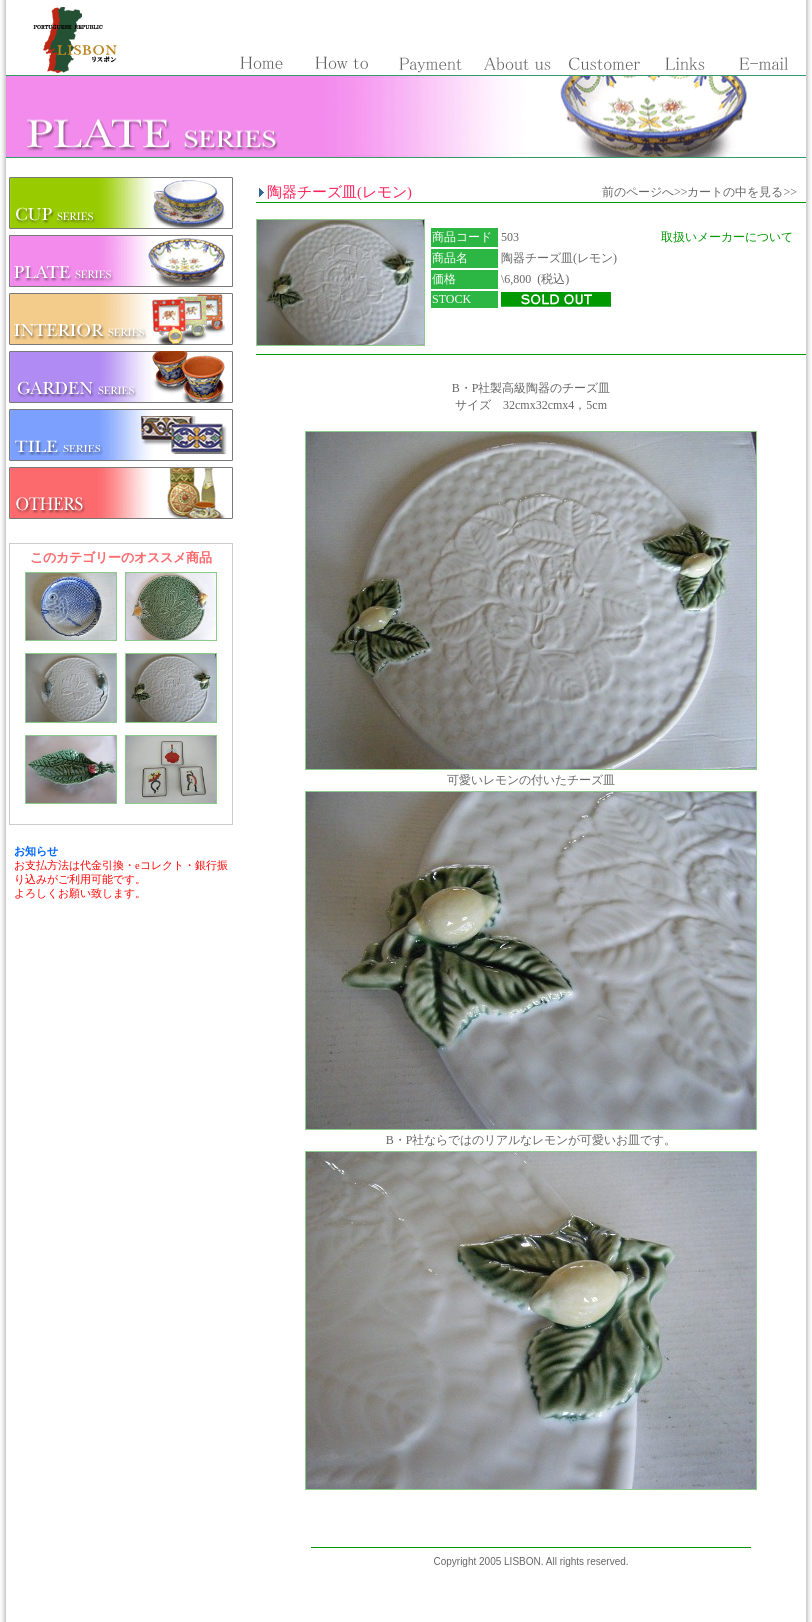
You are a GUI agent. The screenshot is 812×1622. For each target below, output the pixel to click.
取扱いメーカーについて (727, 237)
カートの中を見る (735, 192)
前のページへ (638, 192)
